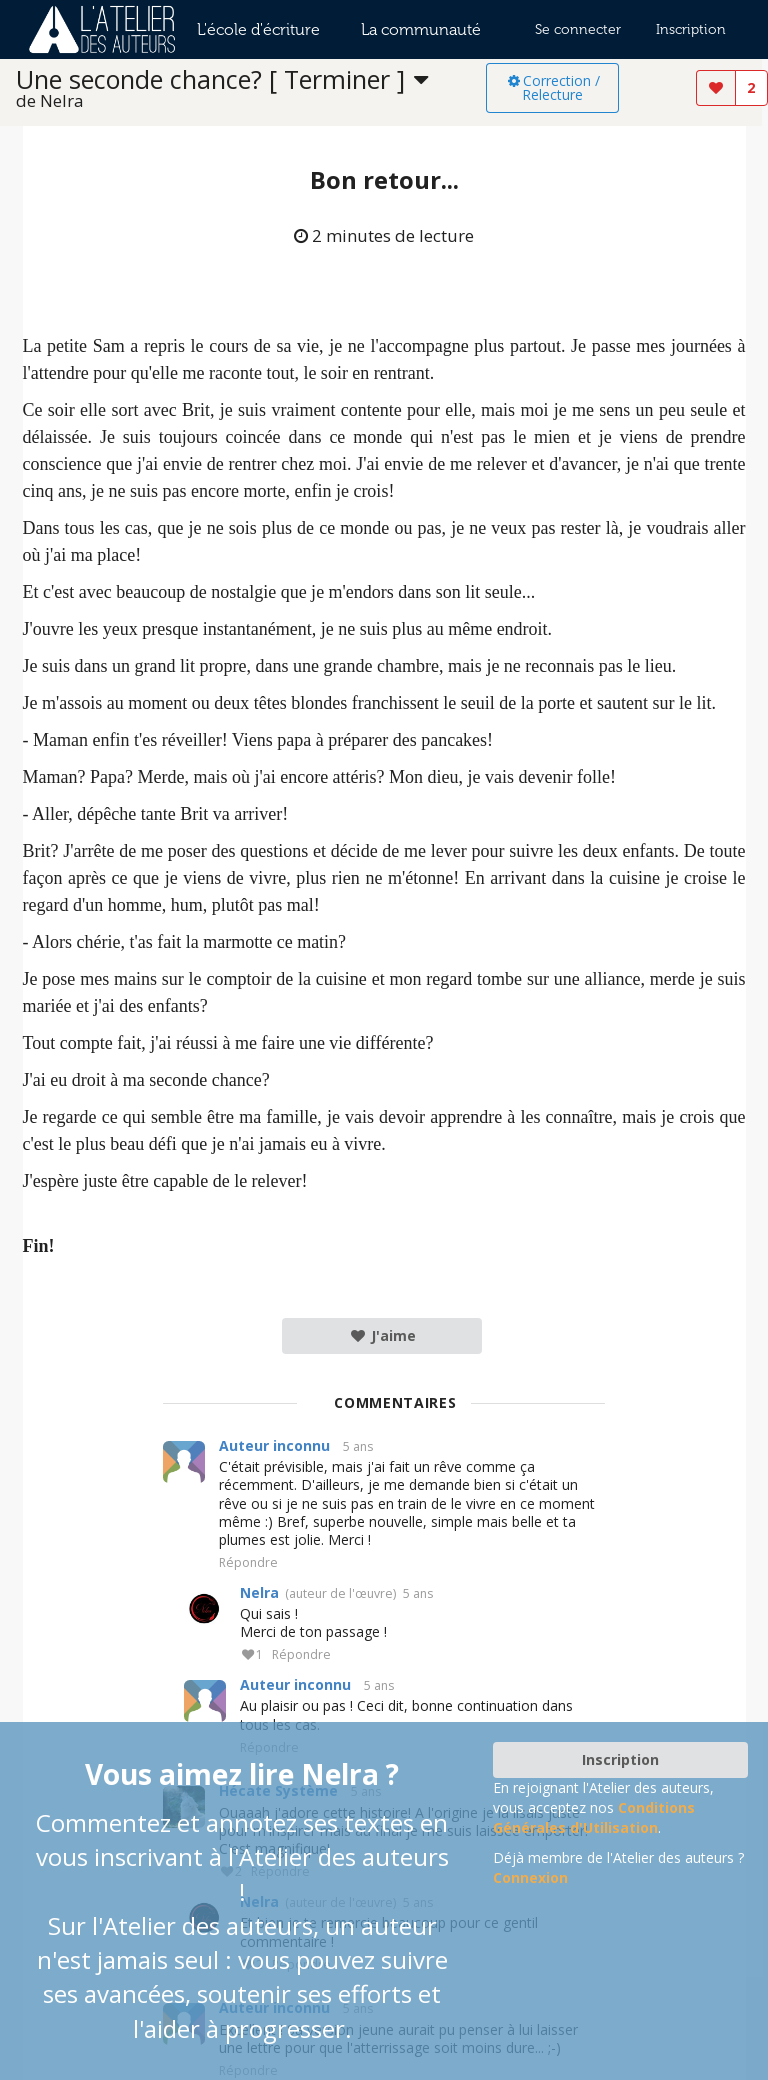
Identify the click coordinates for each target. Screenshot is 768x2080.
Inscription (691, 29)
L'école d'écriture (258, 29)
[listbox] (251, 88)
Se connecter (578, 29)
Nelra (259, 1592)
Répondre (248, 1563)
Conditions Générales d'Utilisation (594, 1817)
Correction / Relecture (552, 87)
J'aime (382, 1335)
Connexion (530, 1877)
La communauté (421, 29)
